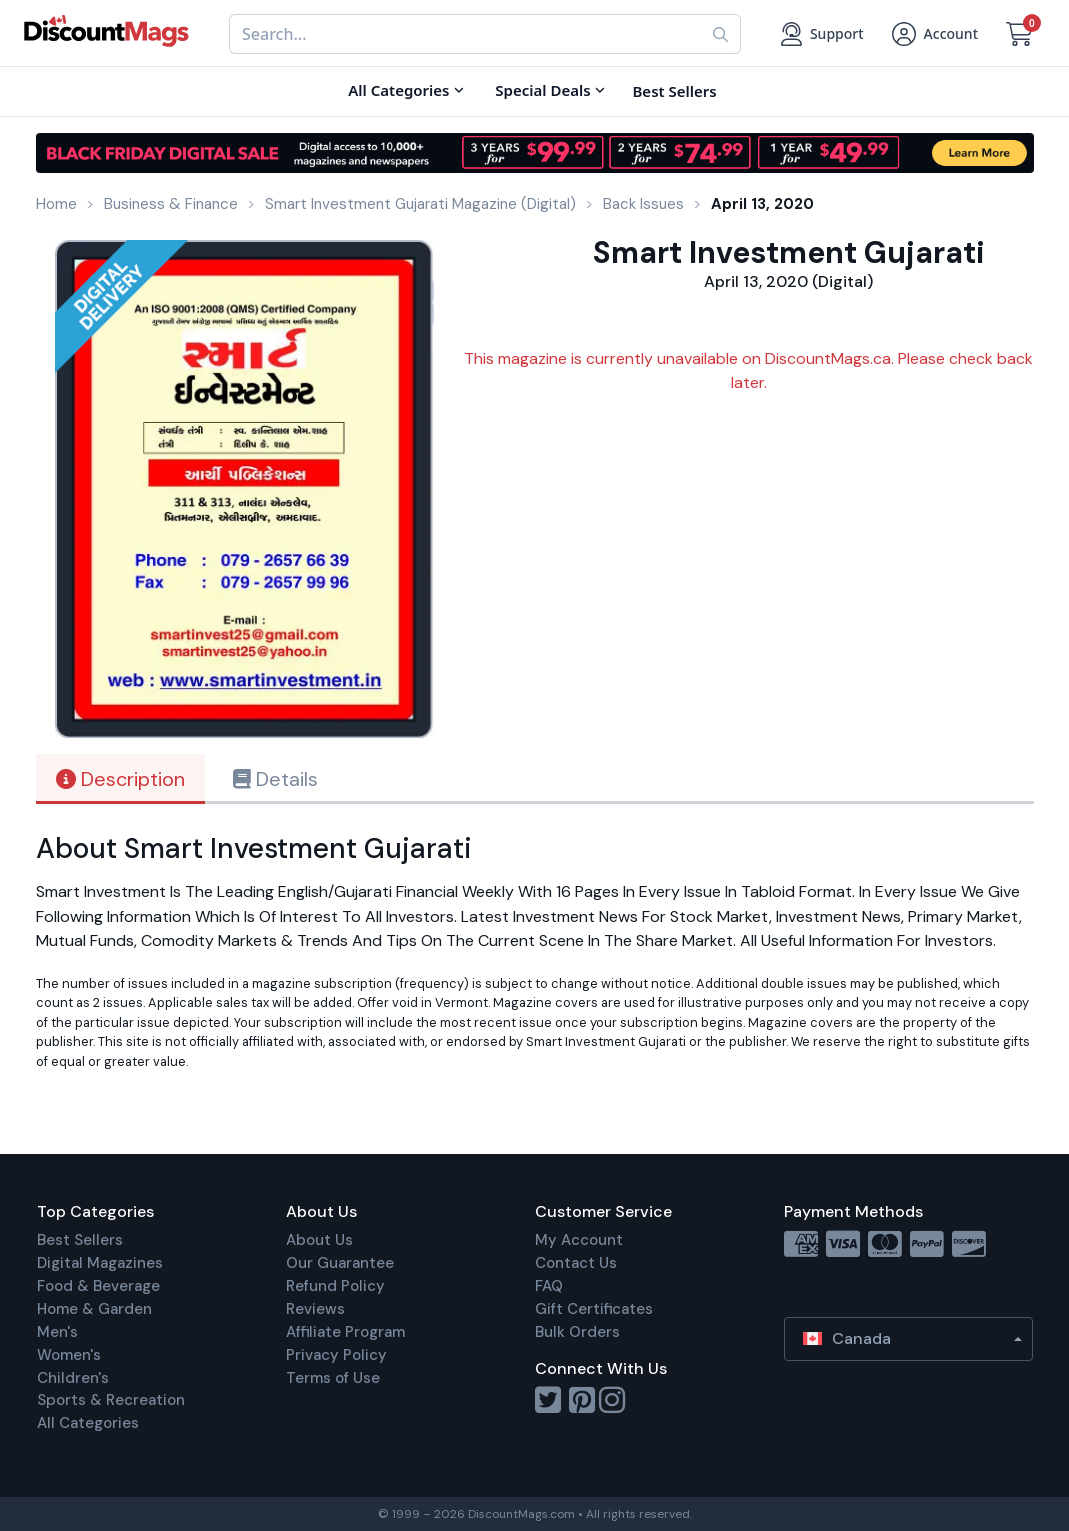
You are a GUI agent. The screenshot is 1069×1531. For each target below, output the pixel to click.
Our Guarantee (340, 1263)
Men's (57, 1332)
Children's (73, 1378)
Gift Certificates (594, 1309)
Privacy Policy (336, 1355)
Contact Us (576, 1263)
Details (275, 779)
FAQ (549, 1286)
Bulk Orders (577, 1332)
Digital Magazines (100, 1263)
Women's (69, 1355)
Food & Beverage (98, 1286)
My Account (579, 1240)
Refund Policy (335, 1286)
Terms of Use (333, 1378)
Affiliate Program (345, 1332)
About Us (319, 1240)
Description (120, 779)
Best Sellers (80, 1240)
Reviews (315, 1309)
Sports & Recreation (111, 1400)
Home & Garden (94, 1309)
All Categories (88, 1423)
